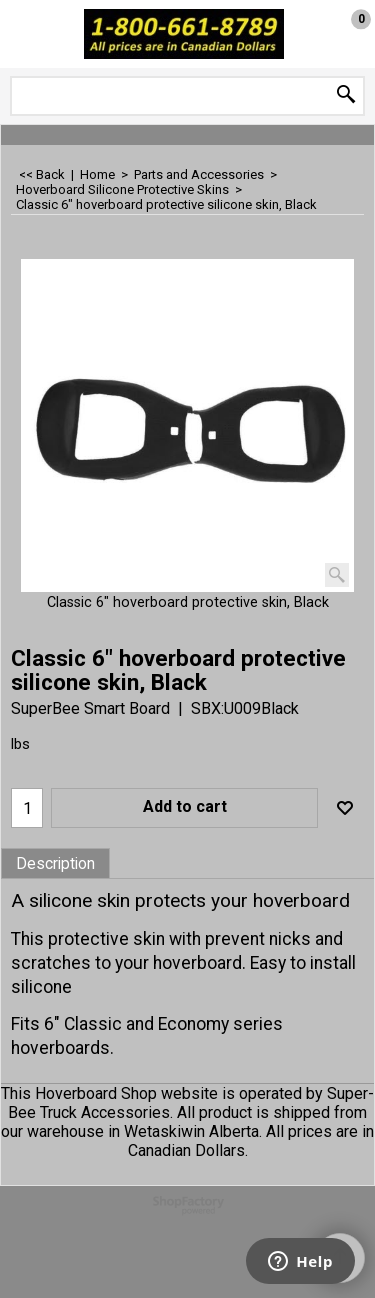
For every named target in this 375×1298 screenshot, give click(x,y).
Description (55, 864)
